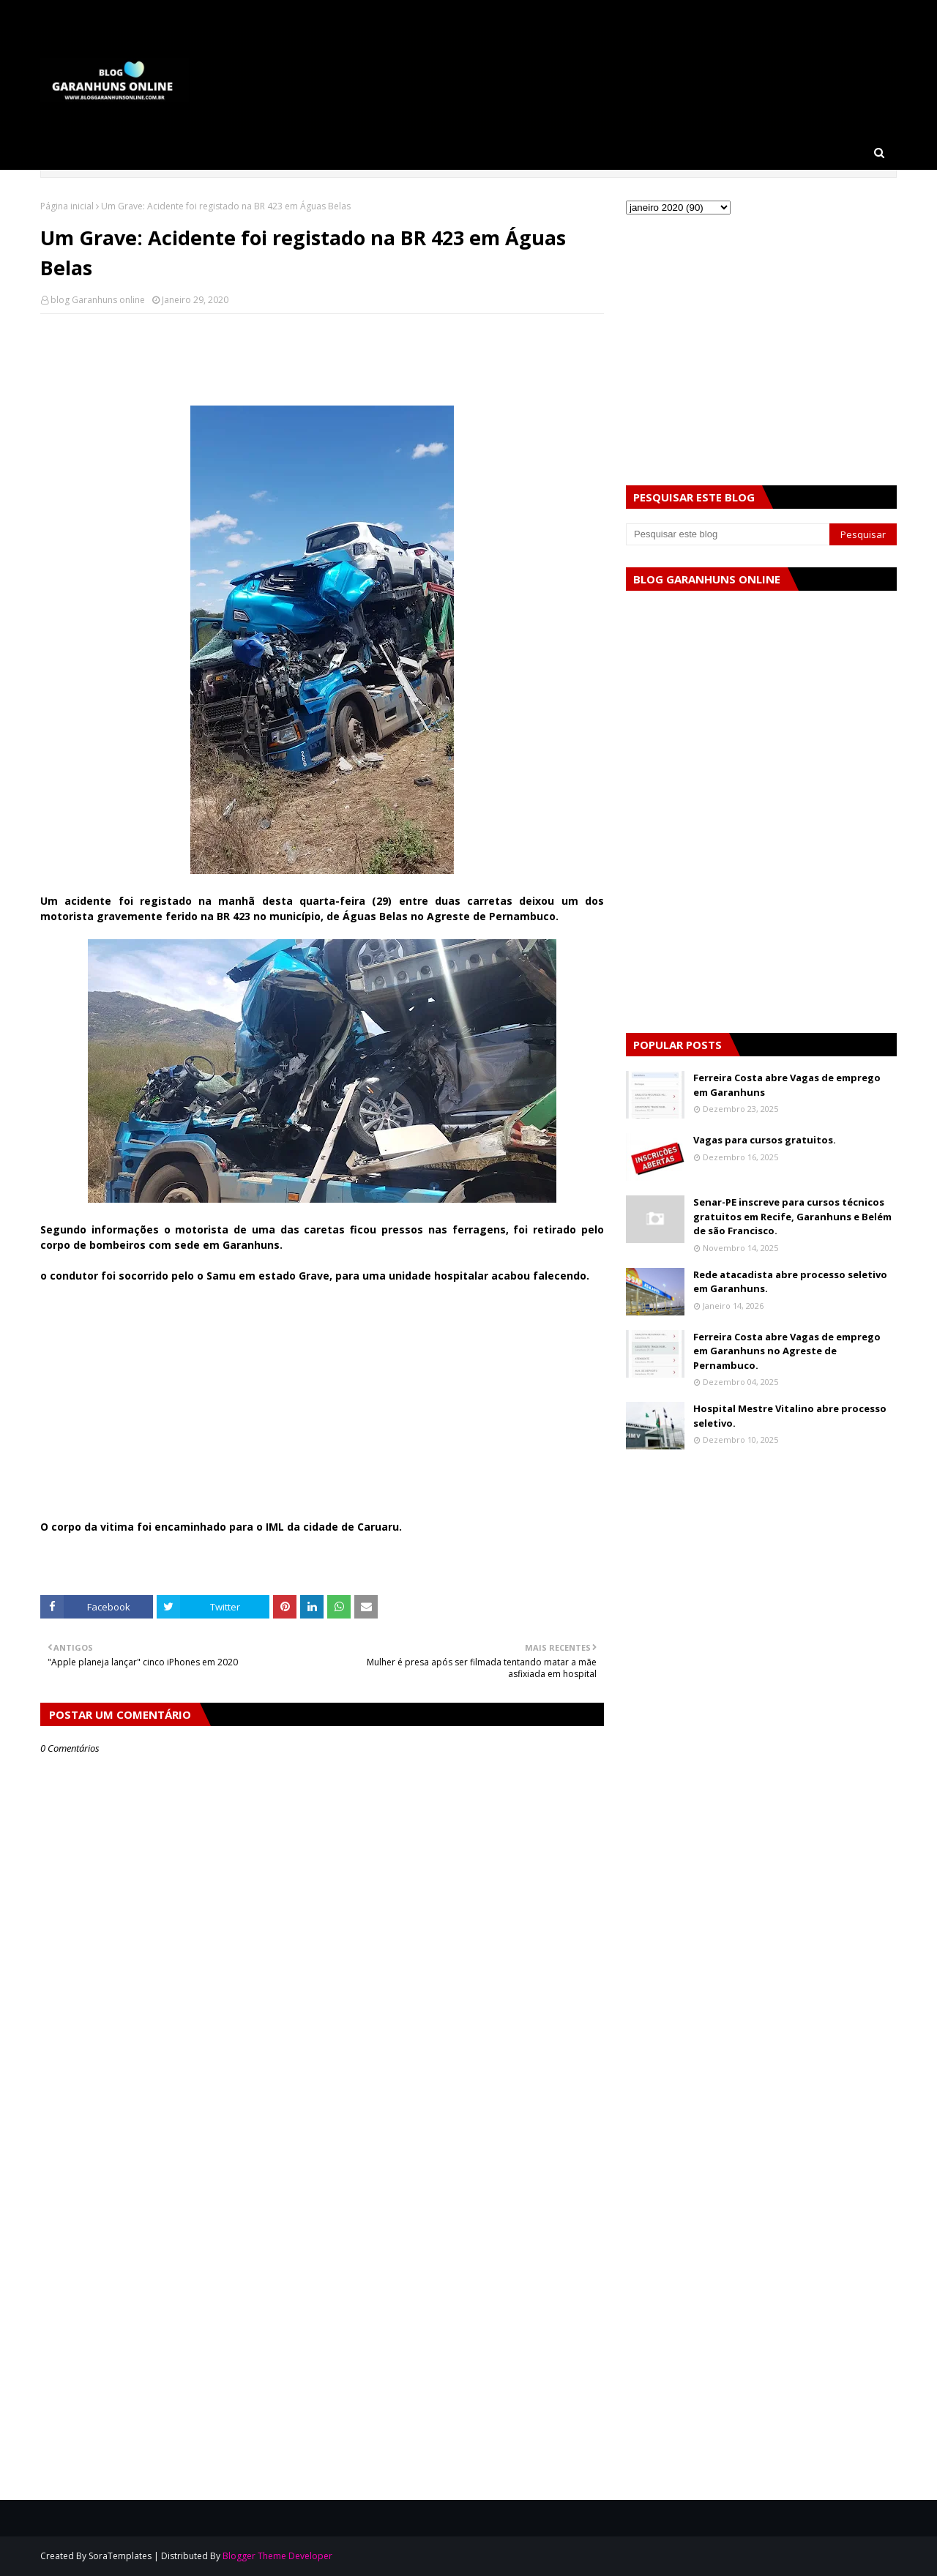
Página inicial (67, 206)
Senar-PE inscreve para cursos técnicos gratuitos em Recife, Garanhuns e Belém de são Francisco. (792, 1216)
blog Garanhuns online (98, 300)
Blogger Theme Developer (277, 2556)
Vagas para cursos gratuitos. (764, 1139)
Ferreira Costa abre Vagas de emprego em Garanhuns (787, 1085)
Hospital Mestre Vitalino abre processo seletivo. (789, 1416)
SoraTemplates (120, 2556)
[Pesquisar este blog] (727, 534)
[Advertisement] (322, 1416)
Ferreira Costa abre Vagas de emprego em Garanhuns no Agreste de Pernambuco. (787, 1351)
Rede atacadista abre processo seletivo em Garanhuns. (790, 1282)
